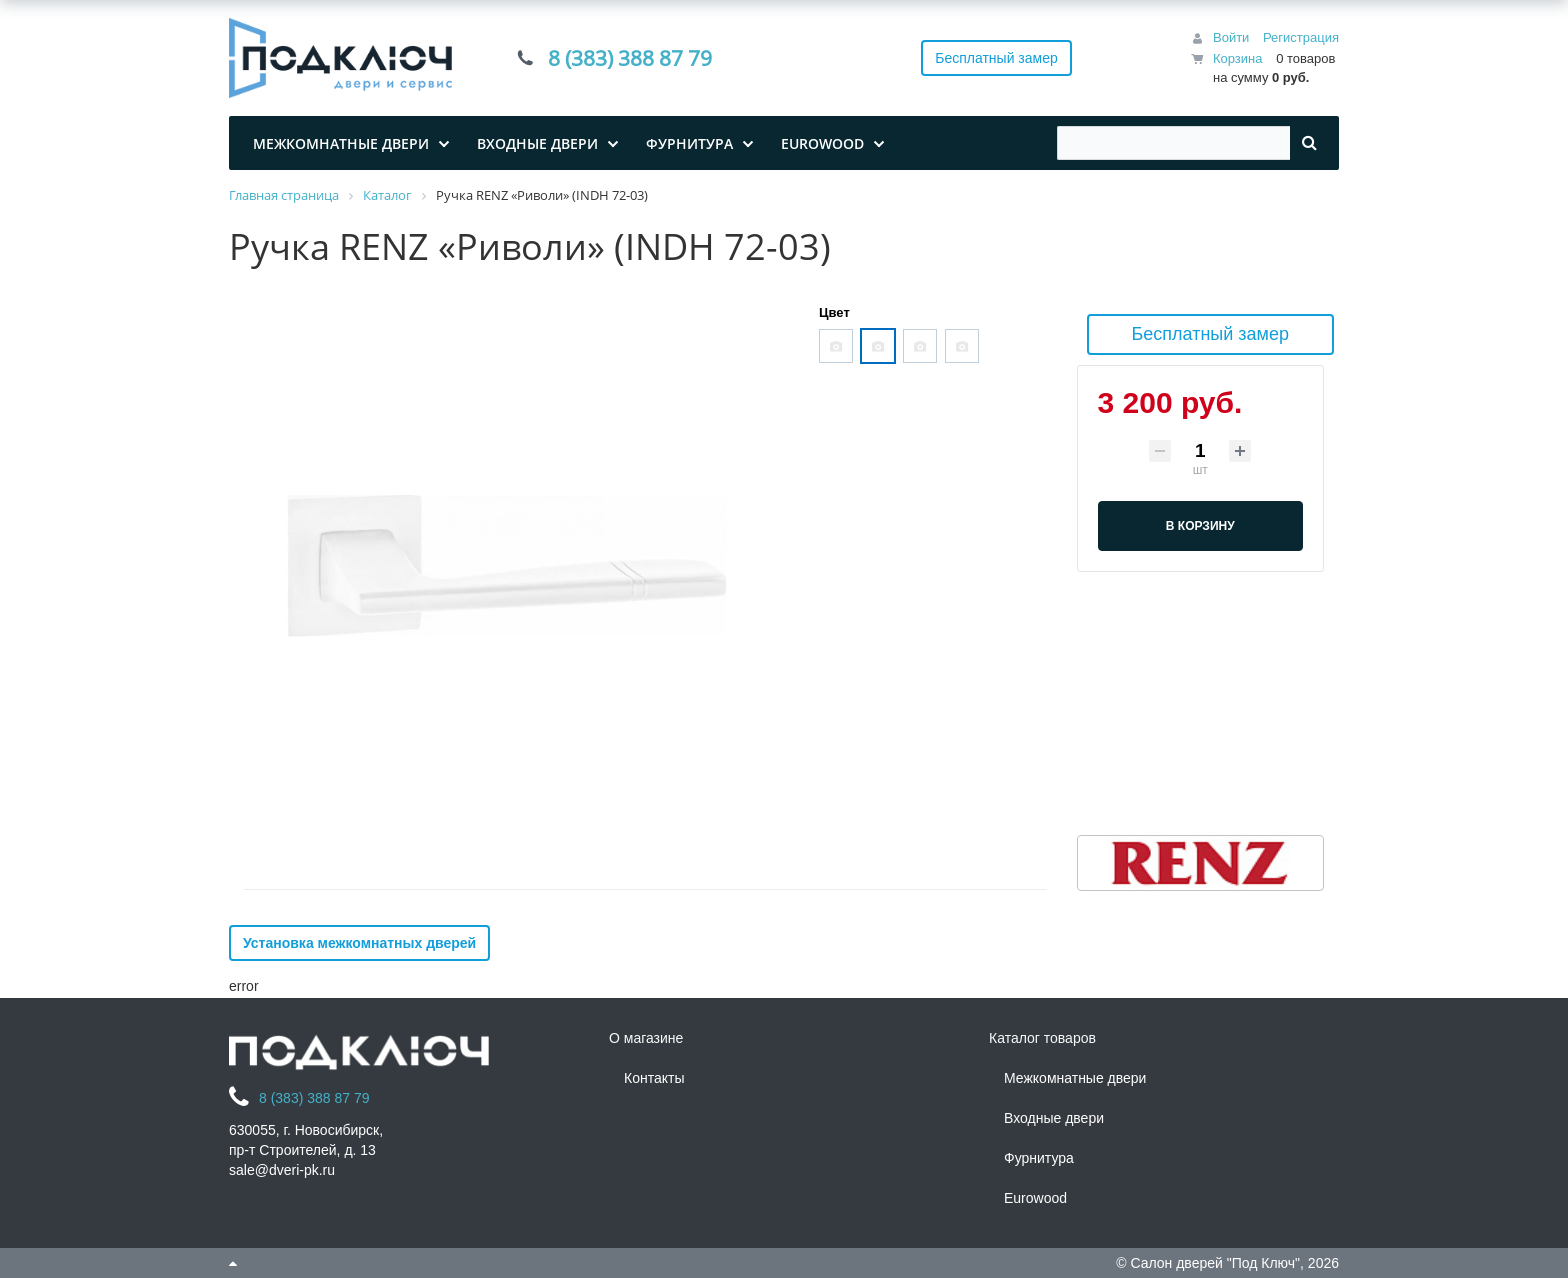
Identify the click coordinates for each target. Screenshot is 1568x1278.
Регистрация (1301, 37)
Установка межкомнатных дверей (359, 943)
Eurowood (1035, 1198)
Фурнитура (1039, 1158)
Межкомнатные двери (1075, 1078)
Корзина (1238, 58)
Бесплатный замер (996, 58)
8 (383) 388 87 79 (630, 58)
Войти (1231, 37)
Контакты (654, 1078)
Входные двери (1054, 1118)
